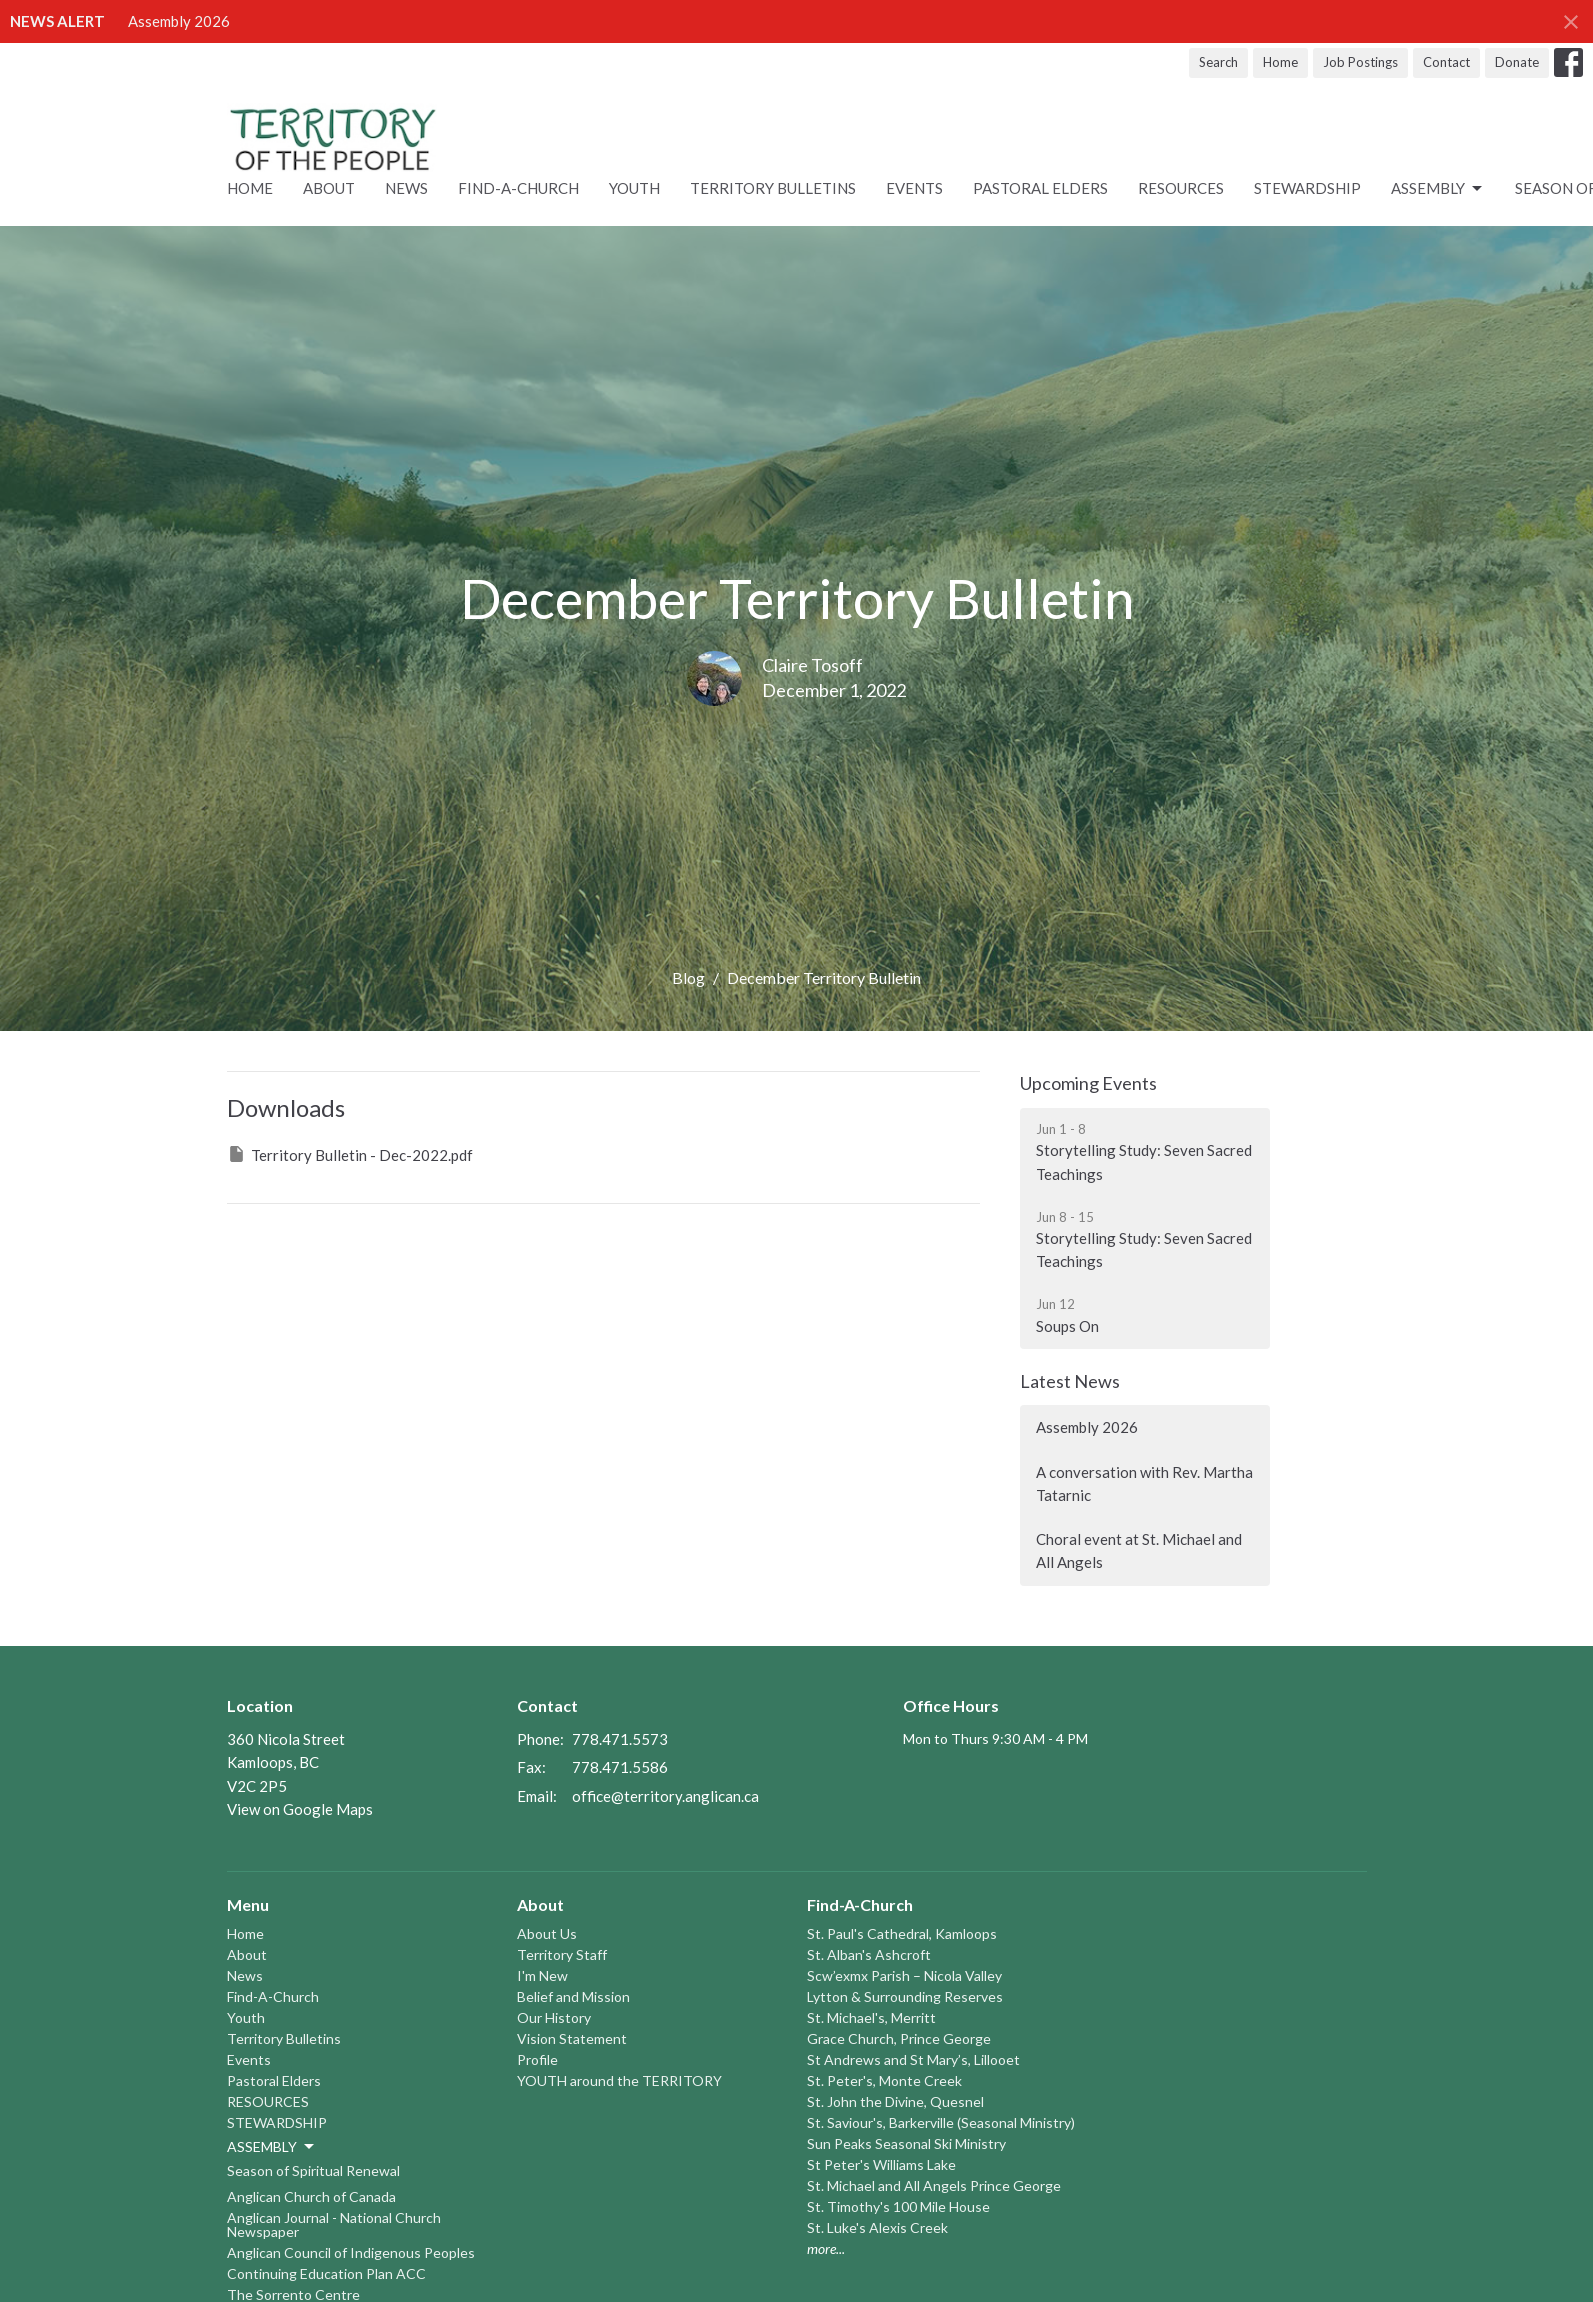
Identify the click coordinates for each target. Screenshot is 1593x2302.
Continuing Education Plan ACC (326, 2273)
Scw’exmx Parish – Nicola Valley (904, 1975)
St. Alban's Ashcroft (869, 1954)
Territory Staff (562, 1954)
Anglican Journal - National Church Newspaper (334, 2224)
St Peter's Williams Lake (881, 2164)
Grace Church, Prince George (899, 2038)
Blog (688, 977)
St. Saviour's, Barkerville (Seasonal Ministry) (941, 2122)
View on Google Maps (300, 1809)
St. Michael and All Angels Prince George (934, 2185)
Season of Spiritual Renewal (313, 2170)
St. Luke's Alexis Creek (877, 2227)
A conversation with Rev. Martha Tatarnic (1144, 1483)
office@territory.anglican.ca (665, 1796)
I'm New (542, 1975)
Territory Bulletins (773, 188)
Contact (1446, 62)
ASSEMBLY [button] (272, 2147)
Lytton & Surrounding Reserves (905, 1996)
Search (1218, 62)
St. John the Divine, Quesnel (895, 2101)
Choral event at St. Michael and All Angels (1139, 1550)
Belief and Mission (573, 1996)
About (329, 188)
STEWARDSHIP (1307, 188)
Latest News (1070, 1381)
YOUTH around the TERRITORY (619, 2080)
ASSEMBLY (1438, 189)
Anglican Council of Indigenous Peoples (351, 2252)
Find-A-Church (518, 188)
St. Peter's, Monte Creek (884, 2080)
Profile (537, 2059)
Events (914, 188)
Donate (1517, 62)
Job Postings (1360, 62)
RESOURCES (1181, 188)
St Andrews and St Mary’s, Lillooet (913, 2059)
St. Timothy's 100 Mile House (898, 2206)
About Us (547, 1933)
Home (1280, 62)
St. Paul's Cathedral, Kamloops (902, 1933)
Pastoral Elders (1040, 188)
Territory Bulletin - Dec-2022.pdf (350, 1154)
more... (826, 2248)
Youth (634, 188)
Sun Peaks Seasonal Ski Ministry (906, 2143)
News (406, 188)
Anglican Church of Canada (311, 2196)
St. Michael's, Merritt (871, 2017)
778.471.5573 (620, 1739)
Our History (554, 2017)
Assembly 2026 (179, 21)
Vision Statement (572, 2038)
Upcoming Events (1088, 1083)
